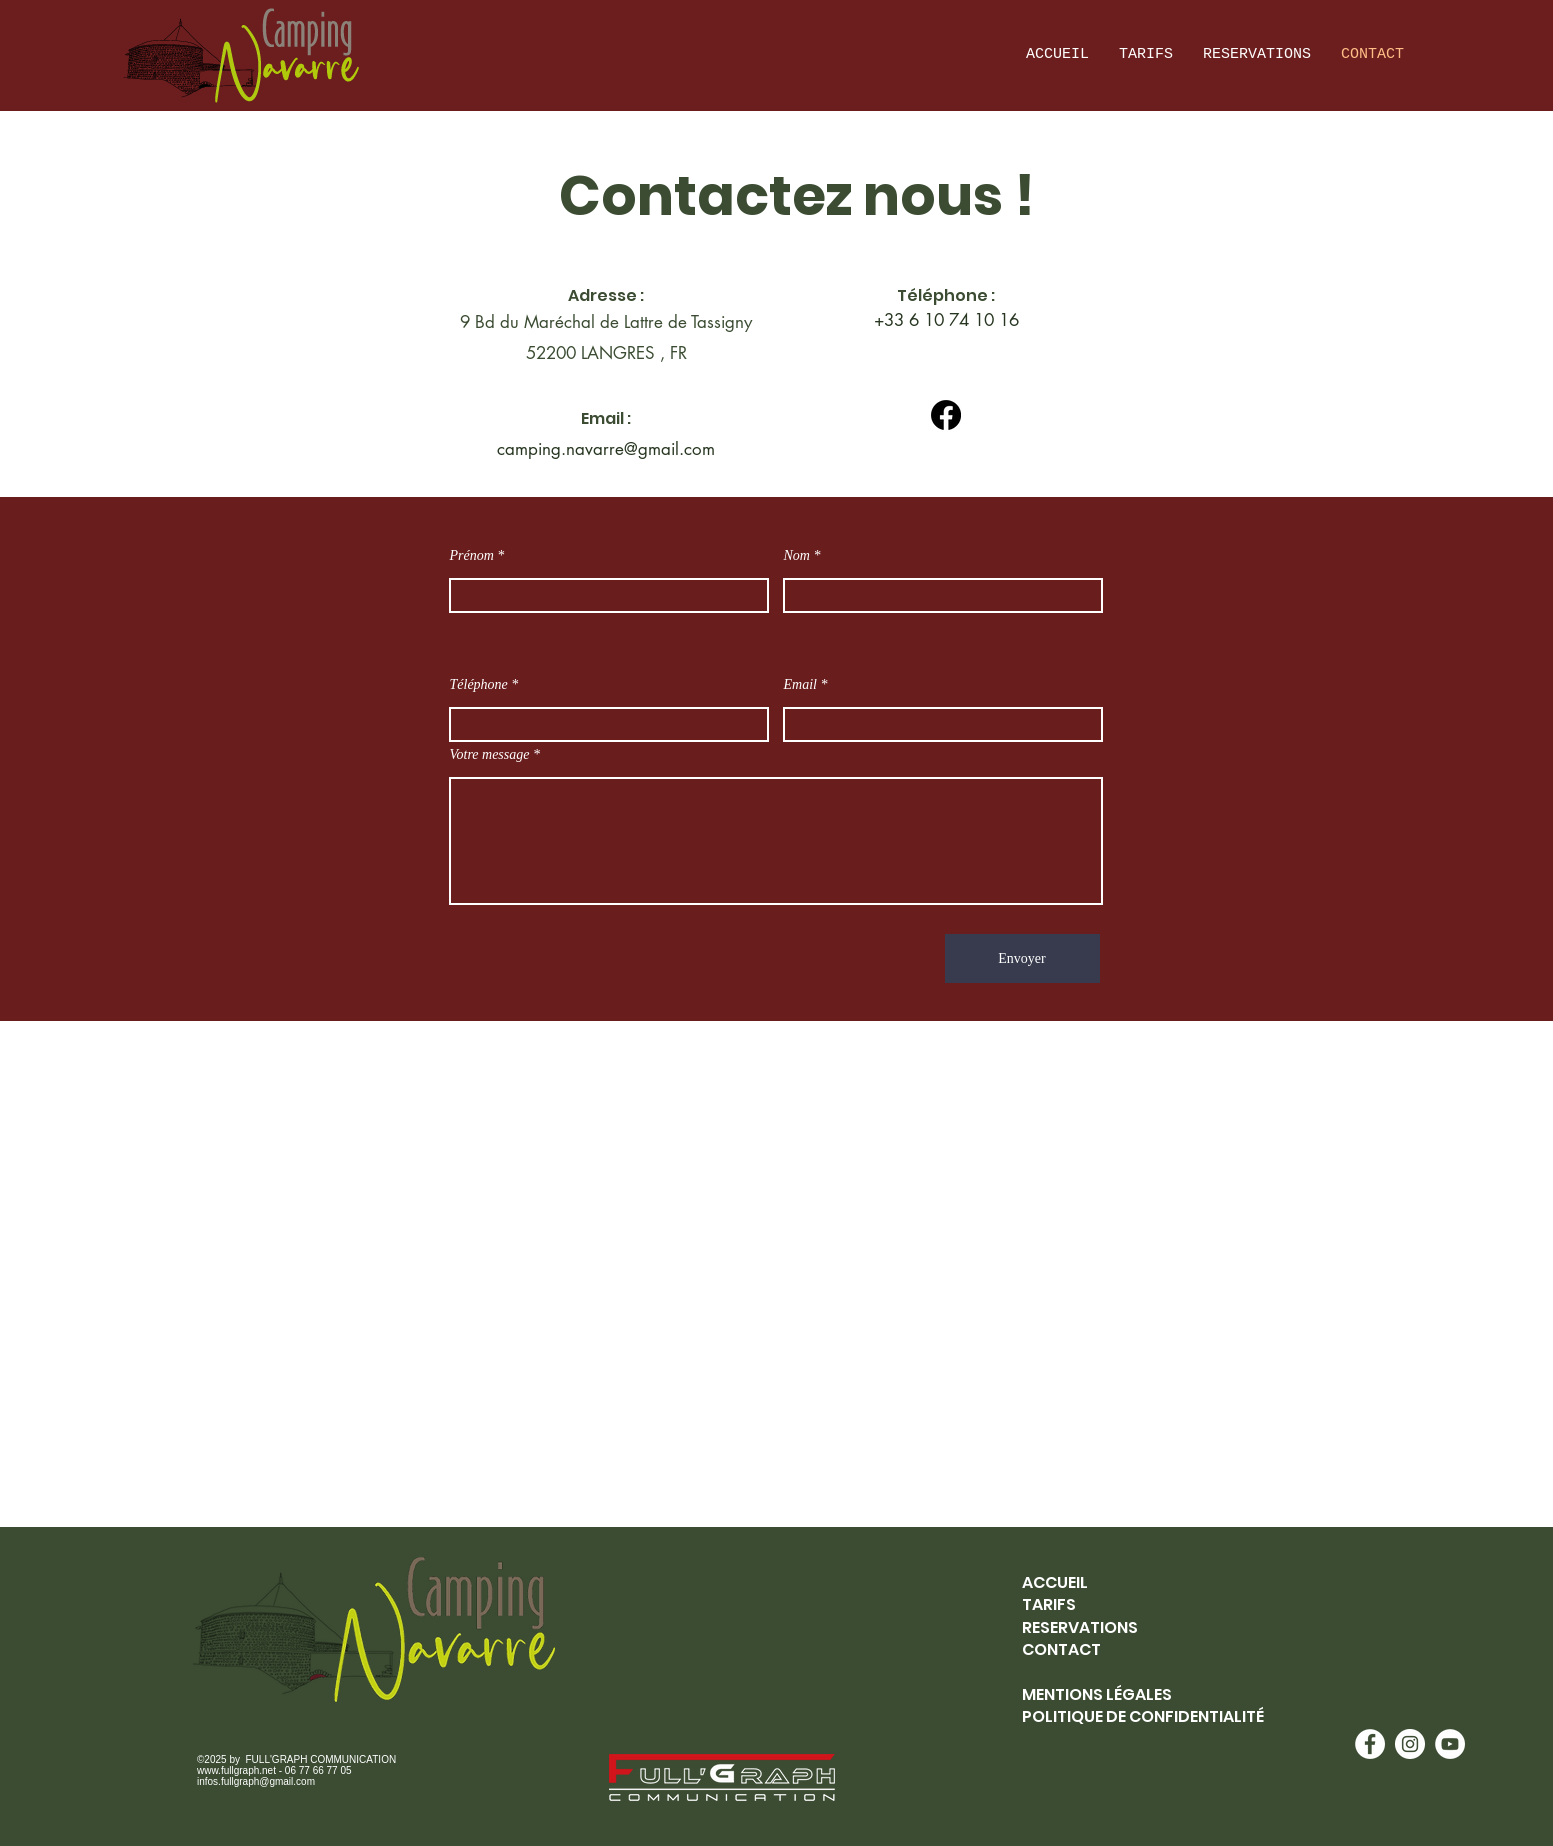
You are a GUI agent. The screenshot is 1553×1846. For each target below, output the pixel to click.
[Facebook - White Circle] (1370, 1744)
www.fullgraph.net (236, 1770)
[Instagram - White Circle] (1410, 1744)
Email (800, 685)
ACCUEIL (1055, 1582)
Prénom (472, 556)
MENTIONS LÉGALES (1097, 1694)
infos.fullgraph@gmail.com (256, 1781)
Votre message (490, 755)
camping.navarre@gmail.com (606, 449)
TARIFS (1049, 1604)
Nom (797, 556)
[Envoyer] (1022, 958)
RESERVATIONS (1080, 1627)
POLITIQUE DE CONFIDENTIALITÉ (1143, 1716)
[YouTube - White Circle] (1450, 1744)
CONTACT (1061, 1649)
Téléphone (479, 685)
